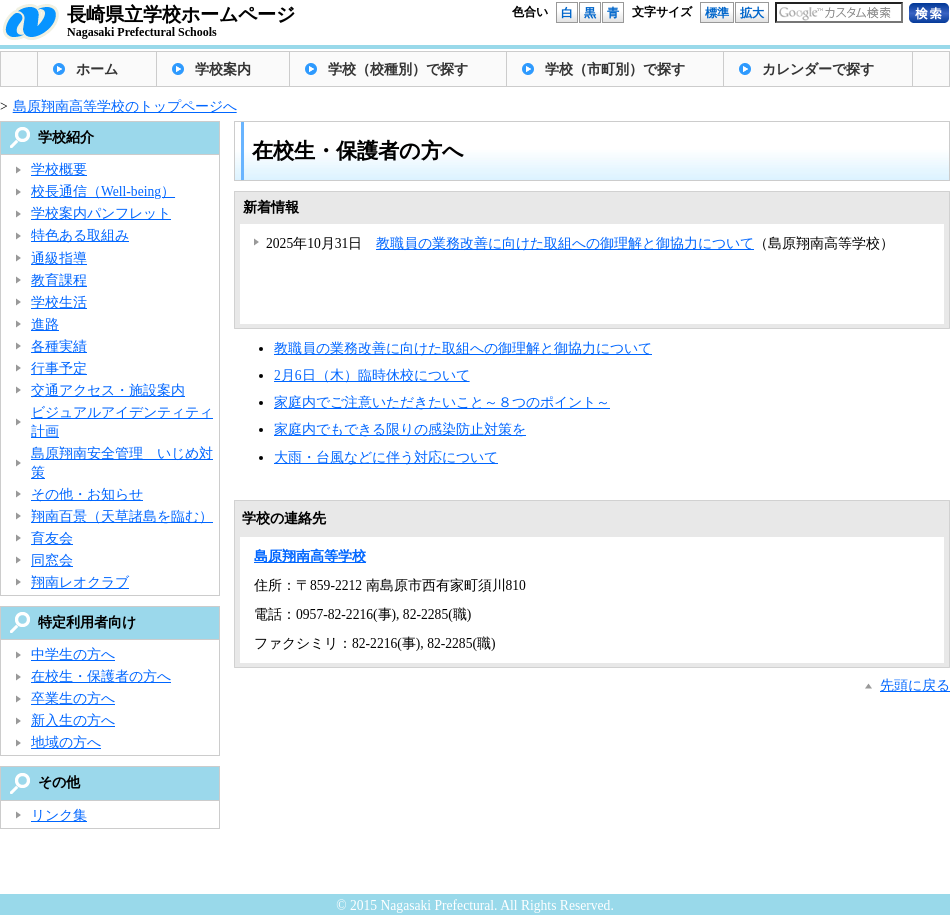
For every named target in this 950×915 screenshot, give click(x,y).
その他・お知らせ (87, 494)
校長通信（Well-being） (103, 191)
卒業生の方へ (73, 698)
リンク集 (59, 815)
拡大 (752, 13)
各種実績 (59, 346)
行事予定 (59, 368)
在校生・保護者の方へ (101, 676)
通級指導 (59, 258)
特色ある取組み (80, 235)
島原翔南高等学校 (310, 556)
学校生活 (59, 302)
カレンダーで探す (818, 69)
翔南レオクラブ (80, 582)
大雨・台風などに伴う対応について (386, 457)
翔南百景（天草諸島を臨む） (122, 516)
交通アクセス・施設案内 (108, 390)
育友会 (52, 538)
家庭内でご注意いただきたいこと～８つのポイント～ (442, 402)
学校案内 (223, 69)
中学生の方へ (73, 654)
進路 (45, 324)
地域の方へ (66, 742)
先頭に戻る (915, 685)
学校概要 (59, 169)
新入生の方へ (73, 720)
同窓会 (52, 560)
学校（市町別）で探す (615, 69)
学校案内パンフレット (101, 213)
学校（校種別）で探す (398, 69)
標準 (717, 13)
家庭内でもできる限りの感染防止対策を (400, 429)
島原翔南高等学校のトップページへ (125, 106)
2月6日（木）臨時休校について (372, 375)
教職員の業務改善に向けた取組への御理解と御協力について (565, 243)
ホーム (97, 69)
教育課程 (59, 280)
